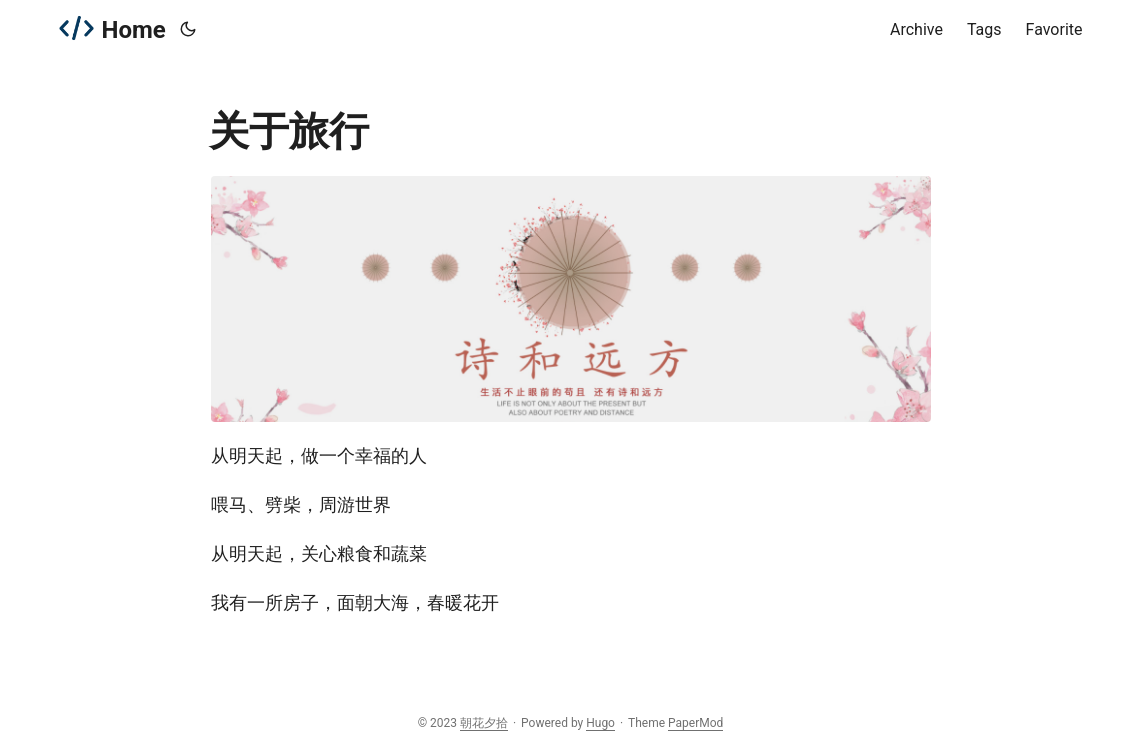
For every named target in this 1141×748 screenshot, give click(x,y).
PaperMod (695, 723)
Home (112, 28)
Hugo (600, 723)
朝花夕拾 (484, 723)
